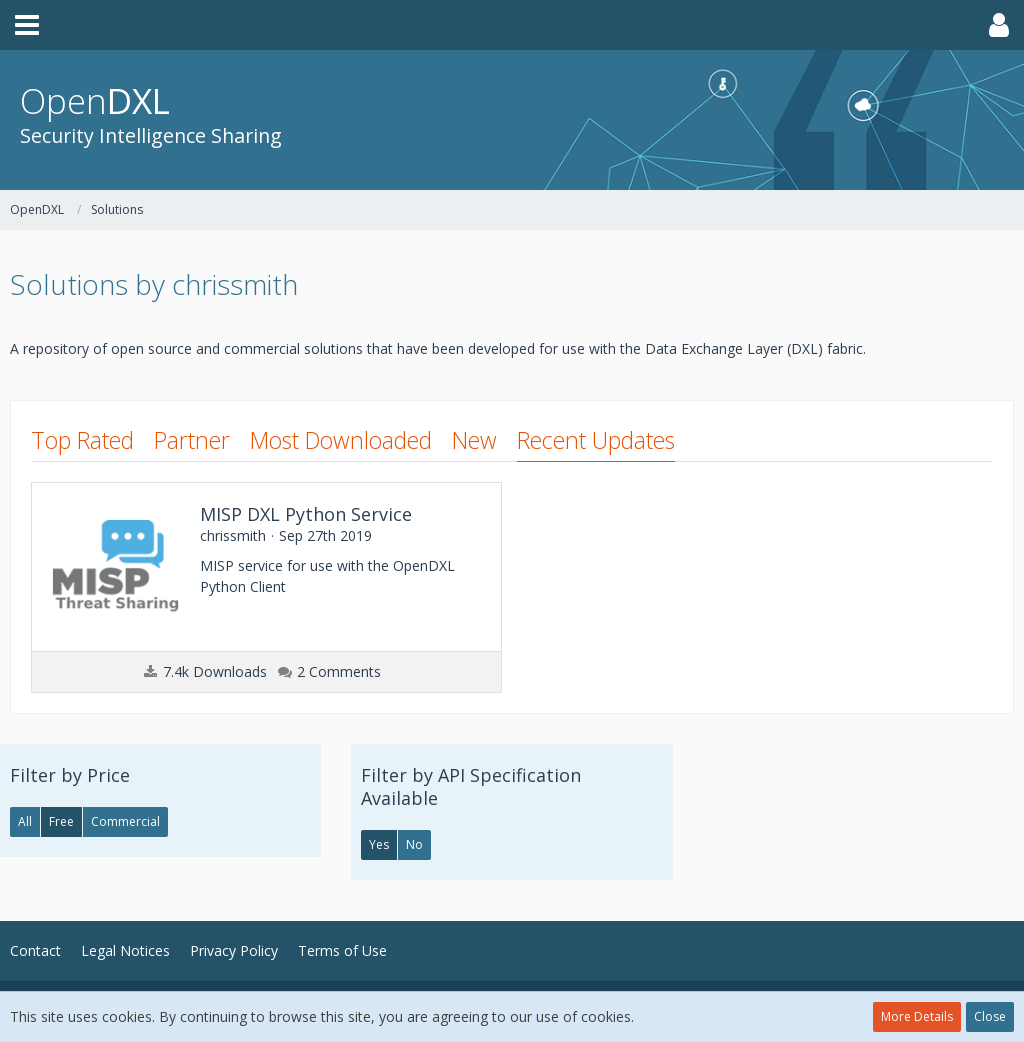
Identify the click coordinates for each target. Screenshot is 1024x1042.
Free (61, 821)
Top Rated (82, 440)
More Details (917, 1016)
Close (990, 1016)
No (414, 844)
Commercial (125, 821)
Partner (192, 440)
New (474, 440)
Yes (379, 844)
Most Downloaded (341, 440)
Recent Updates (596, 440)
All (25, 821)
